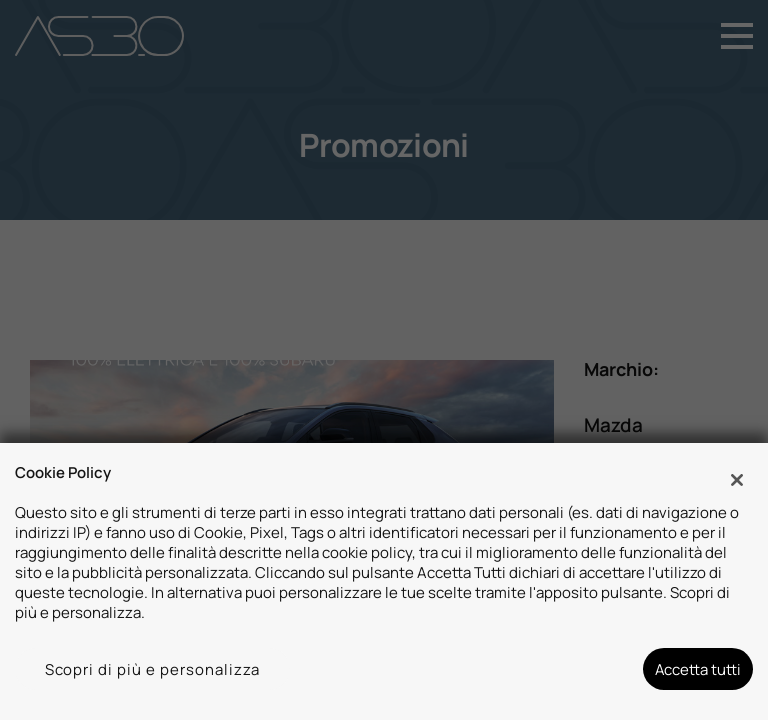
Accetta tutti (698, 669)
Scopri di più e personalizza (153, 669)
